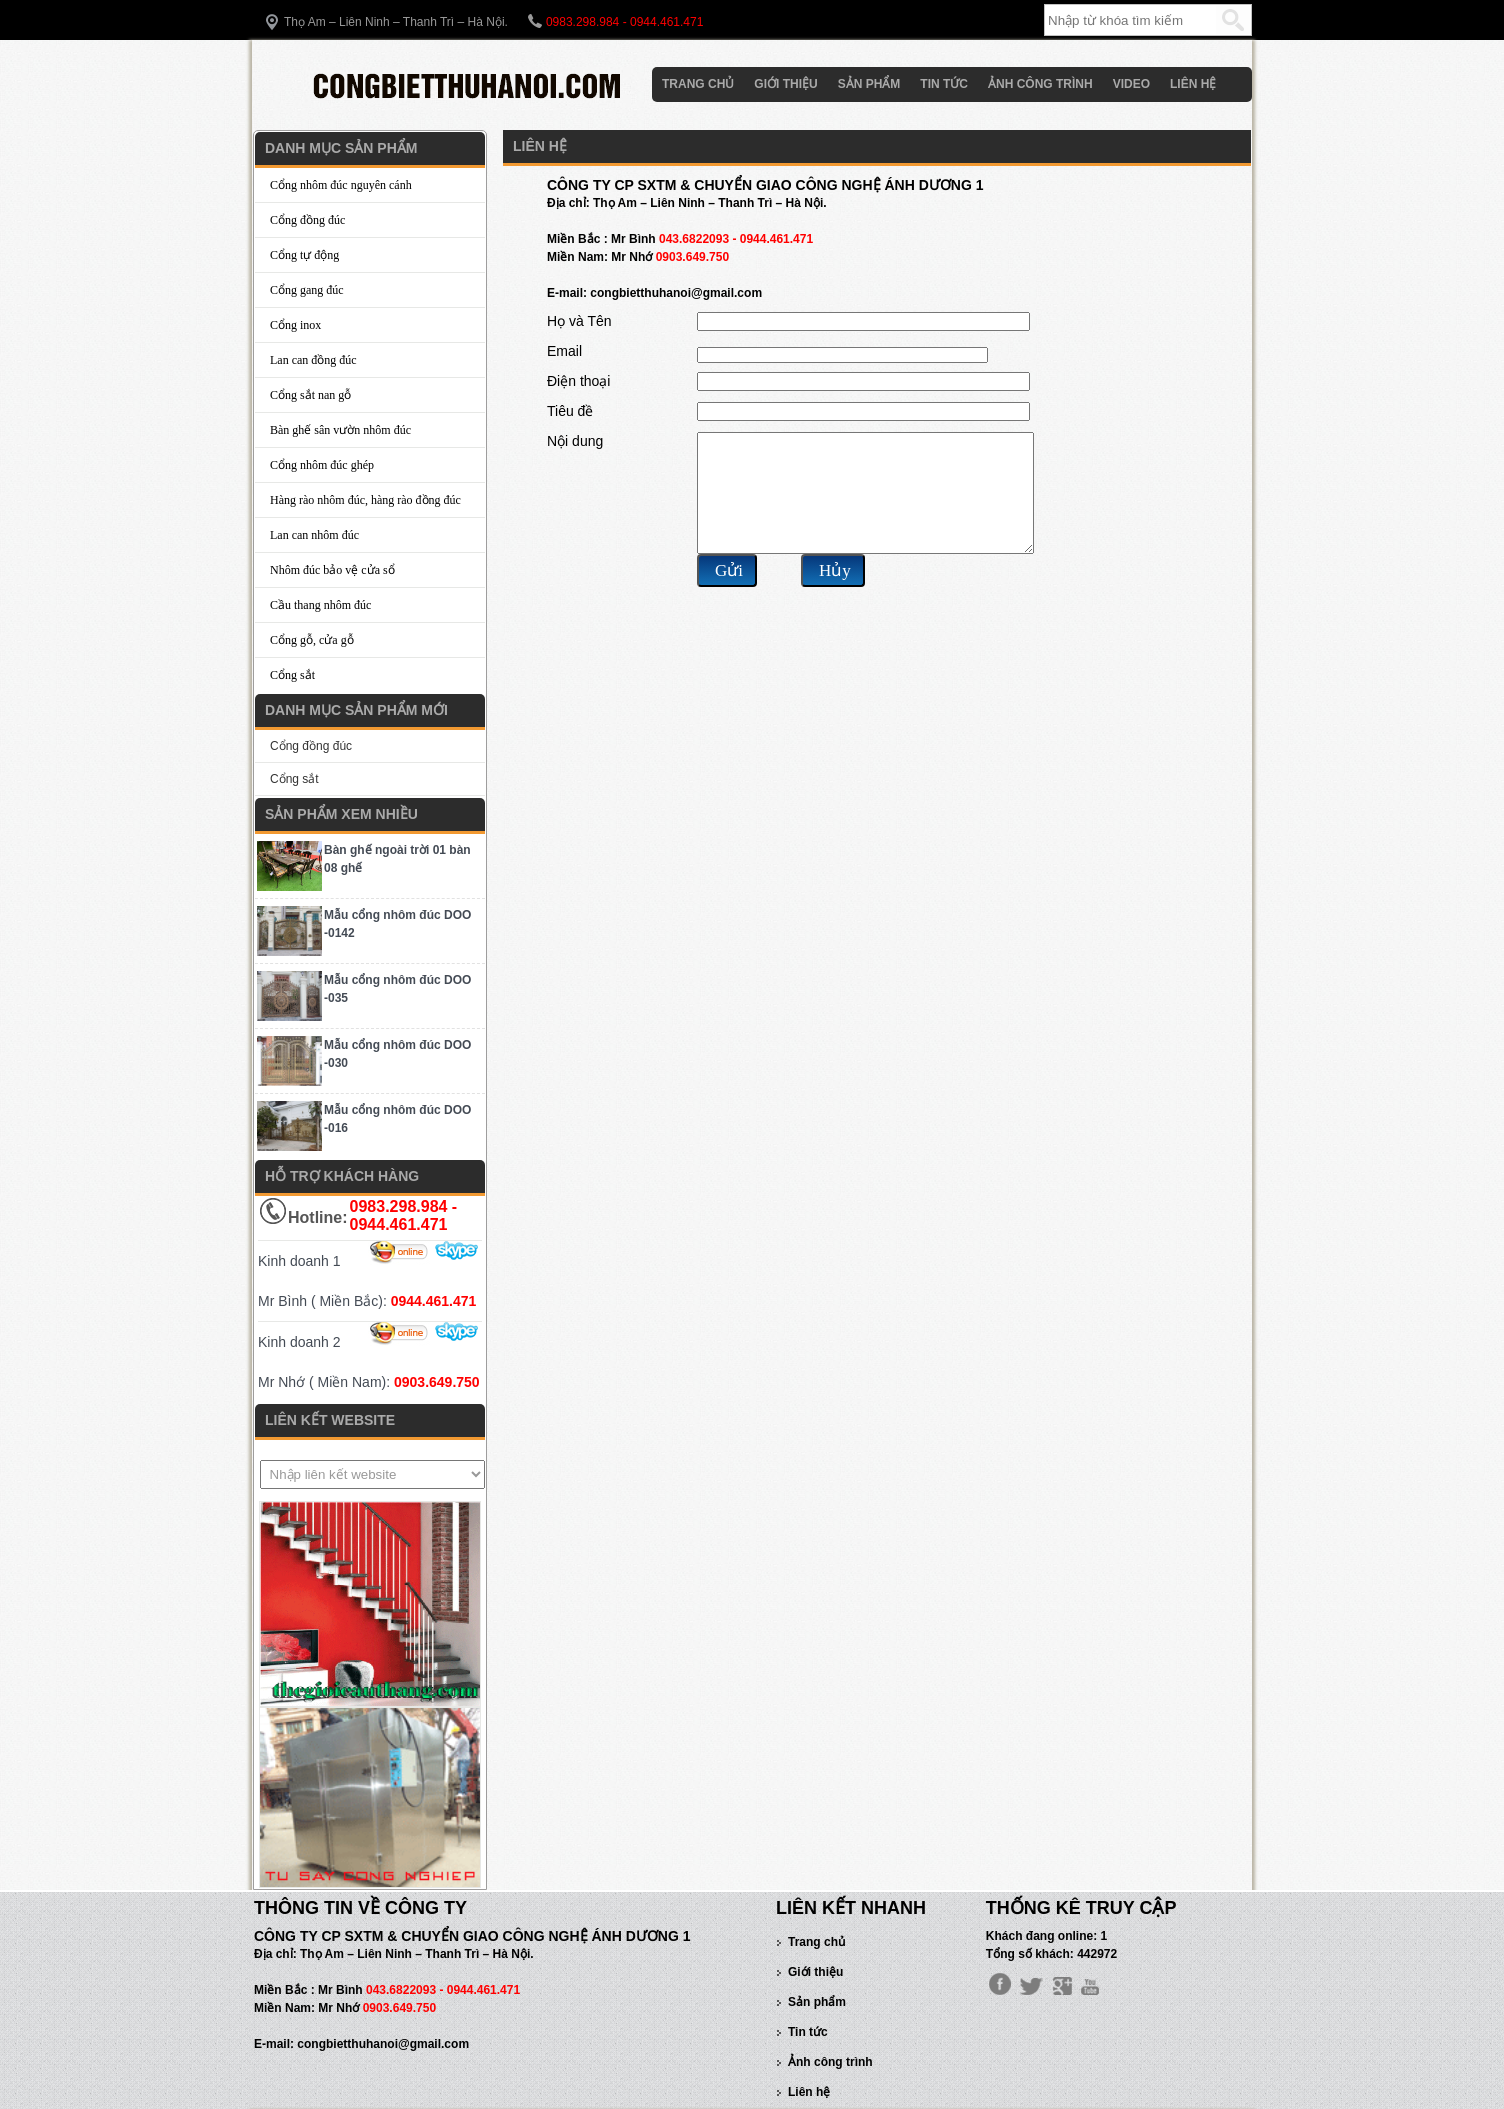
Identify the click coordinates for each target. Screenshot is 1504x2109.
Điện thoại (578, 381)
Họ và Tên (579, 321)
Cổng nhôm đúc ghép (322, 465)
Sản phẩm (869, 84)
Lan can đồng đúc (313, 360)
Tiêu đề (570, 411)
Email (564, 351)
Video (1131, 84)
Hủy (835, 594)
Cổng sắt (292, 675)
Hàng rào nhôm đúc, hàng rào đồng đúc (365, 500)
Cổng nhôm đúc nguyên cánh (341, 185)
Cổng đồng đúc (307, 220)
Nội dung (575, 441)
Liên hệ (1193, 84)
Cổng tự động (304, 255)
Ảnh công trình (1040, 84)
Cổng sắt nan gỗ (310, 395)
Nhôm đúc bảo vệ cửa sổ (332, 570)
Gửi (729, 594)
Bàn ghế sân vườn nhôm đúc (340, 430)
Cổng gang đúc (307, 290)
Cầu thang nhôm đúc (320, 605)
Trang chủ (698, 84)
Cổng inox (295, 325)
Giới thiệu (785, 84)
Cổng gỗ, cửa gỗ (312, 640)
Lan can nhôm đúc (314, 535)
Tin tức (944, 84)
